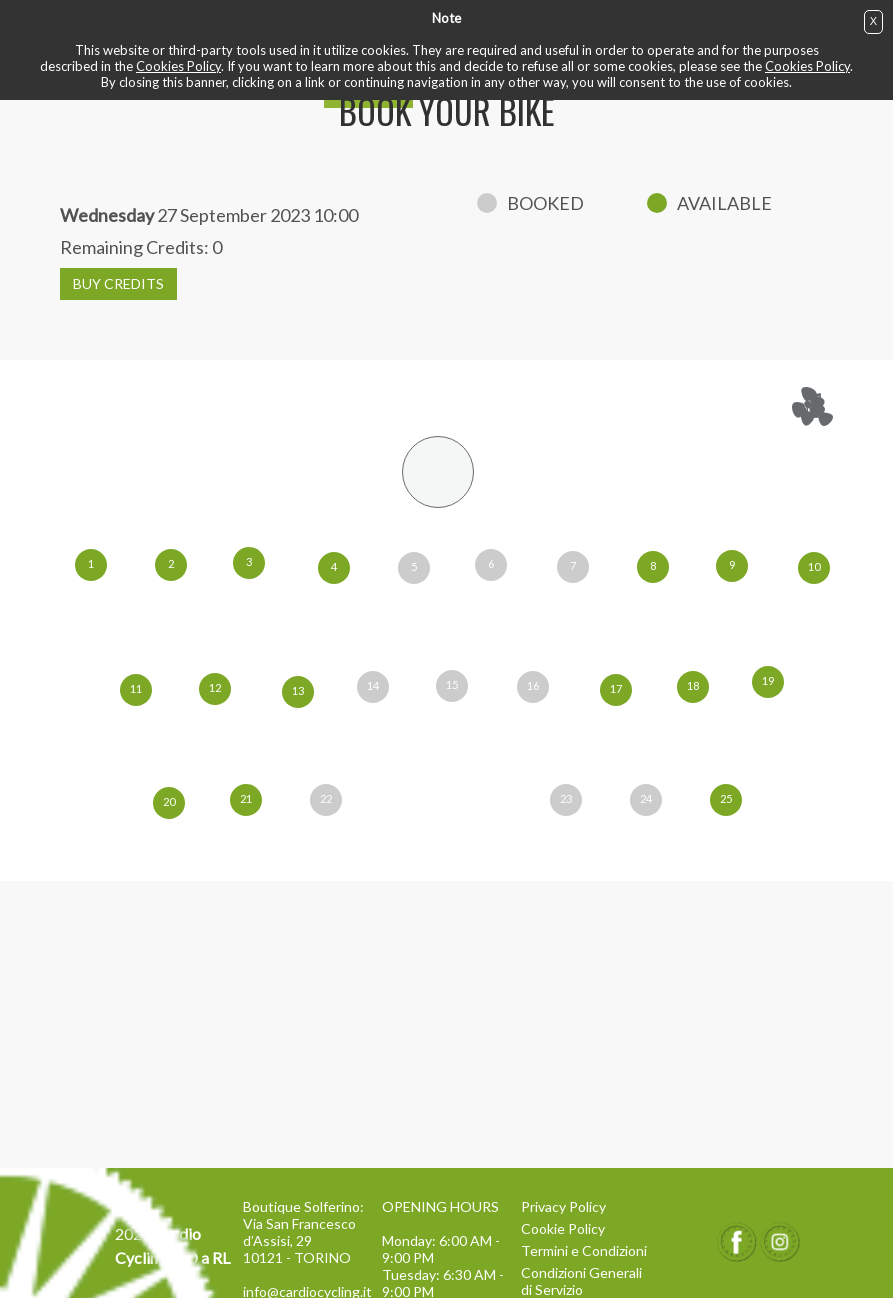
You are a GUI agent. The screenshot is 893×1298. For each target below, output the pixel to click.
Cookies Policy (178, 66)
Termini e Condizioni (584, 1250)
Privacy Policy (563, 1206)
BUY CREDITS (118, 283)
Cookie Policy (563, 1228)
